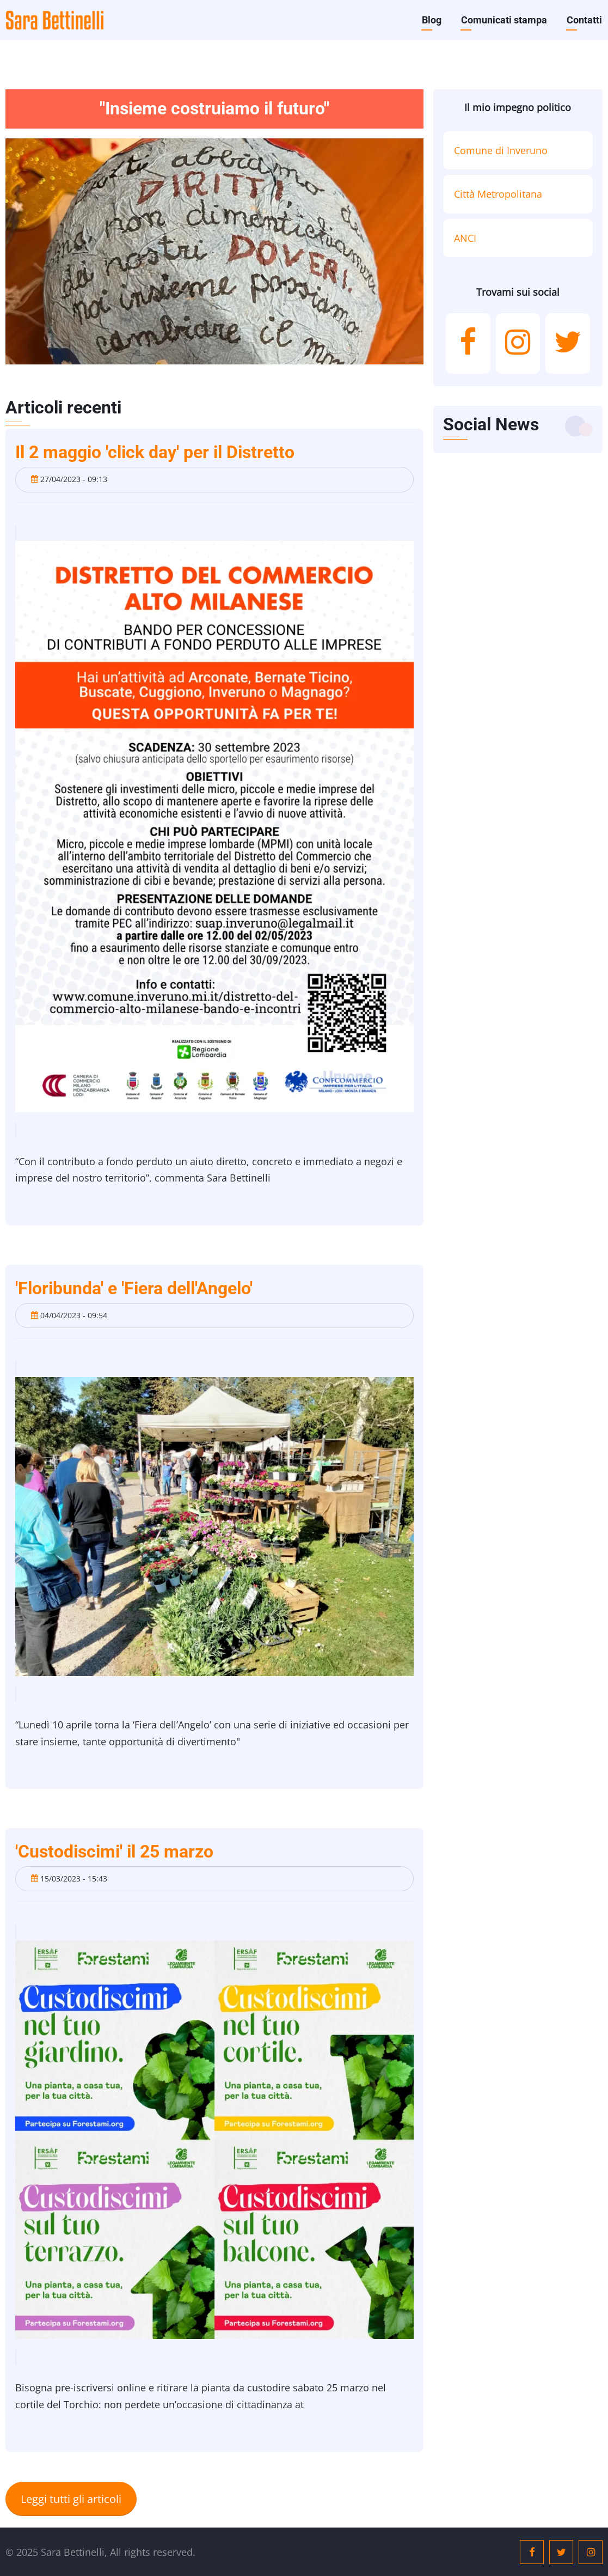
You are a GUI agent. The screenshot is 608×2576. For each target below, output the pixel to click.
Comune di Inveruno (501, 150)
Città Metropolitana (498, 193)
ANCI (465, 238)
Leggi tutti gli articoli (71, 2499)
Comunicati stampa (504, 20)
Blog (431, 20)
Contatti (584, 20)
